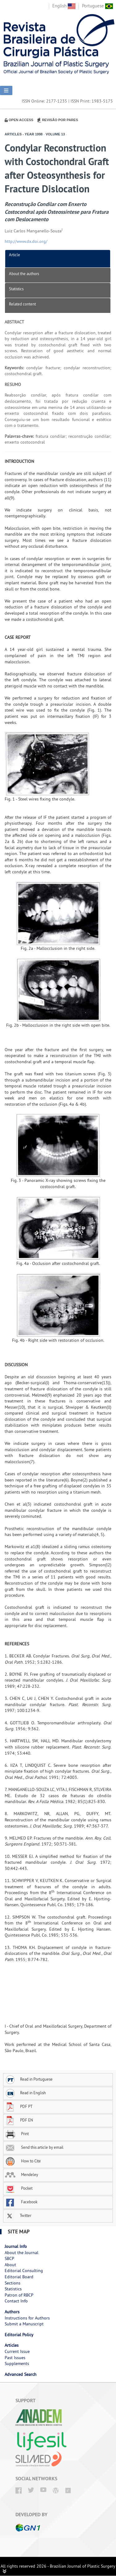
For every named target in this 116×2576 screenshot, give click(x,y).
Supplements (17, 2363)
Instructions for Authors (27, 2318)
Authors (12, 2312)
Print (17, 2133)
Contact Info (16, 2301)
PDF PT (18, 2106)
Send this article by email (34, 2147)
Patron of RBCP (19, 2295)
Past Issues (15, 2357)
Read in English (25, 2092)
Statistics (16, 288)
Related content (22, 303)
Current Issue (17, 2351)
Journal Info (16, 2246)
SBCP (9, 2258)
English (63, 6)
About (10, 2264)
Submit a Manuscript (24, 2324)
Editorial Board (19, 2277)
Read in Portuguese (29, 2079)
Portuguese (97, 6)
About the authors (24, 273)
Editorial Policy (19, 2334)
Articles (12, 2345)
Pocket (18, 2188)
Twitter (18, 2215)
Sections (12, 2283)
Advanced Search (21, 2374)
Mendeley (21, 2174)
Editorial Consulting (24, 2270)
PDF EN (19, 2119)
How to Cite (23, 2160)
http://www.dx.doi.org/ (26, 241)
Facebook (21, 2201)
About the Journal (21, 2252)
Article (14, 254)
